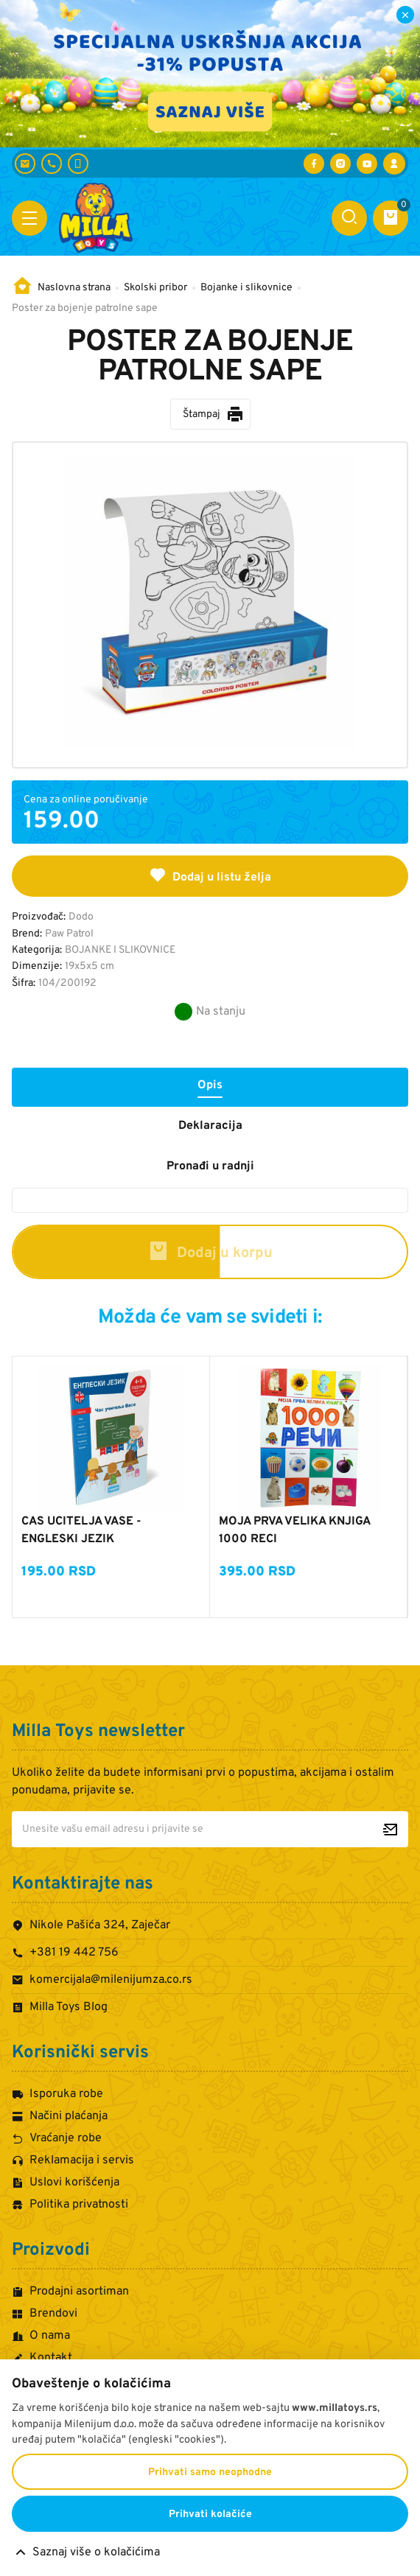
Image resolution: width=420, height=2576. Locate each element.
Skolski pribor (155, 287)
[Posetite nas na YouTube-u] (367, 163)
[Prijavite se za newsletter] (390, 1829)
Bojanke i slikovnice (246, 287)
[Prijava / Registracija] (394, 164)
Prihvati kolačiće (210, 2514)
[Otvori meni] (29, 218)
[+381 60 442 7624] (78, 163)
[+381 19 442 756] (51, 163)
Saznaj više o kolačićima (96, 2552)
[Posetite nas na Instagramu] (340, 163)
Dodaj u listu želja (210, 875)
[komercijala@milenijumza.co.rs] (25, 163)
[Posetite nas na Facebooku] (314, 163)
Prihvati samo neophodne (210, 2472)
